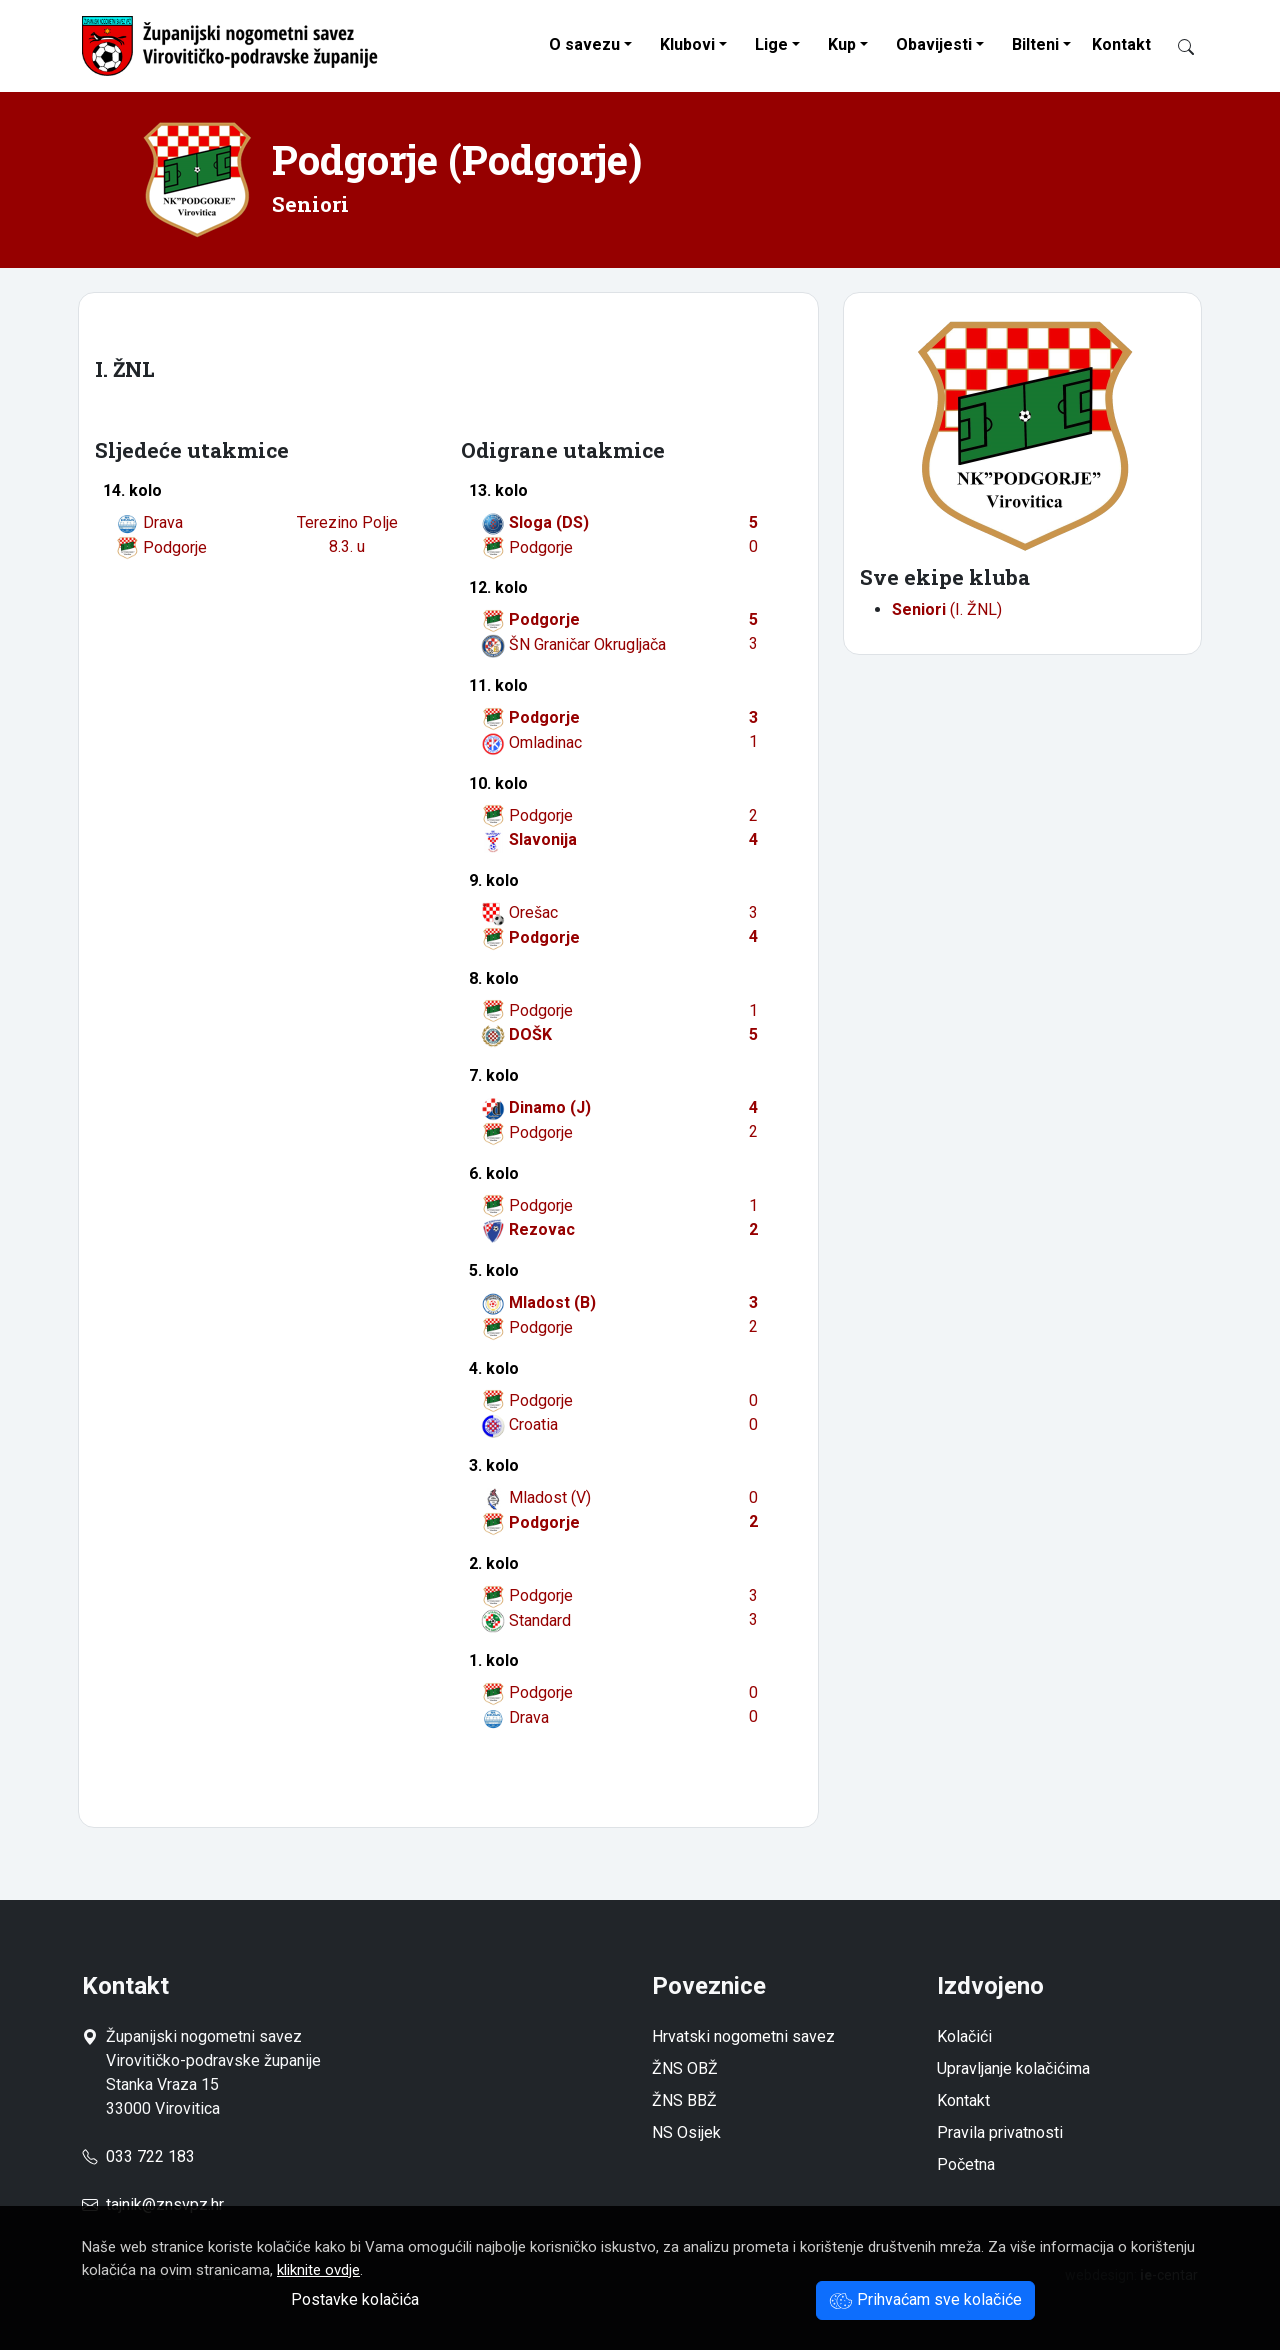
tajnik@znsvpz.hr (165, 2204)
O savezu (584, 44)
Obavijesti (934, 44)
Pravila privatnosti (1000, 2132)
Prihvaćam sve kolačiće (925, 2299)
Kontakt (1121, 44)
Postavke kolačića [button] (355, 2299)
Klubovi (687, 44)
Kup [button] (842, 44)
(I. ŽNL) (947, 609)
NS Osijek (686, 2132)
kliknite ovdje (318, 2270)
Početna (966, 2164)
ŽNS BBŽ (684, 2100)
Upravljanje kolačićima (1013, 2068)
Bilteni (1035, 44)
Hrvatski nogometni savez (743, 2036)
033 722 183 (138, 2156)
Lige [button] (771, 44)
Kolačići (964, 2036)
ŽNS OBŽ (685, 2068)
